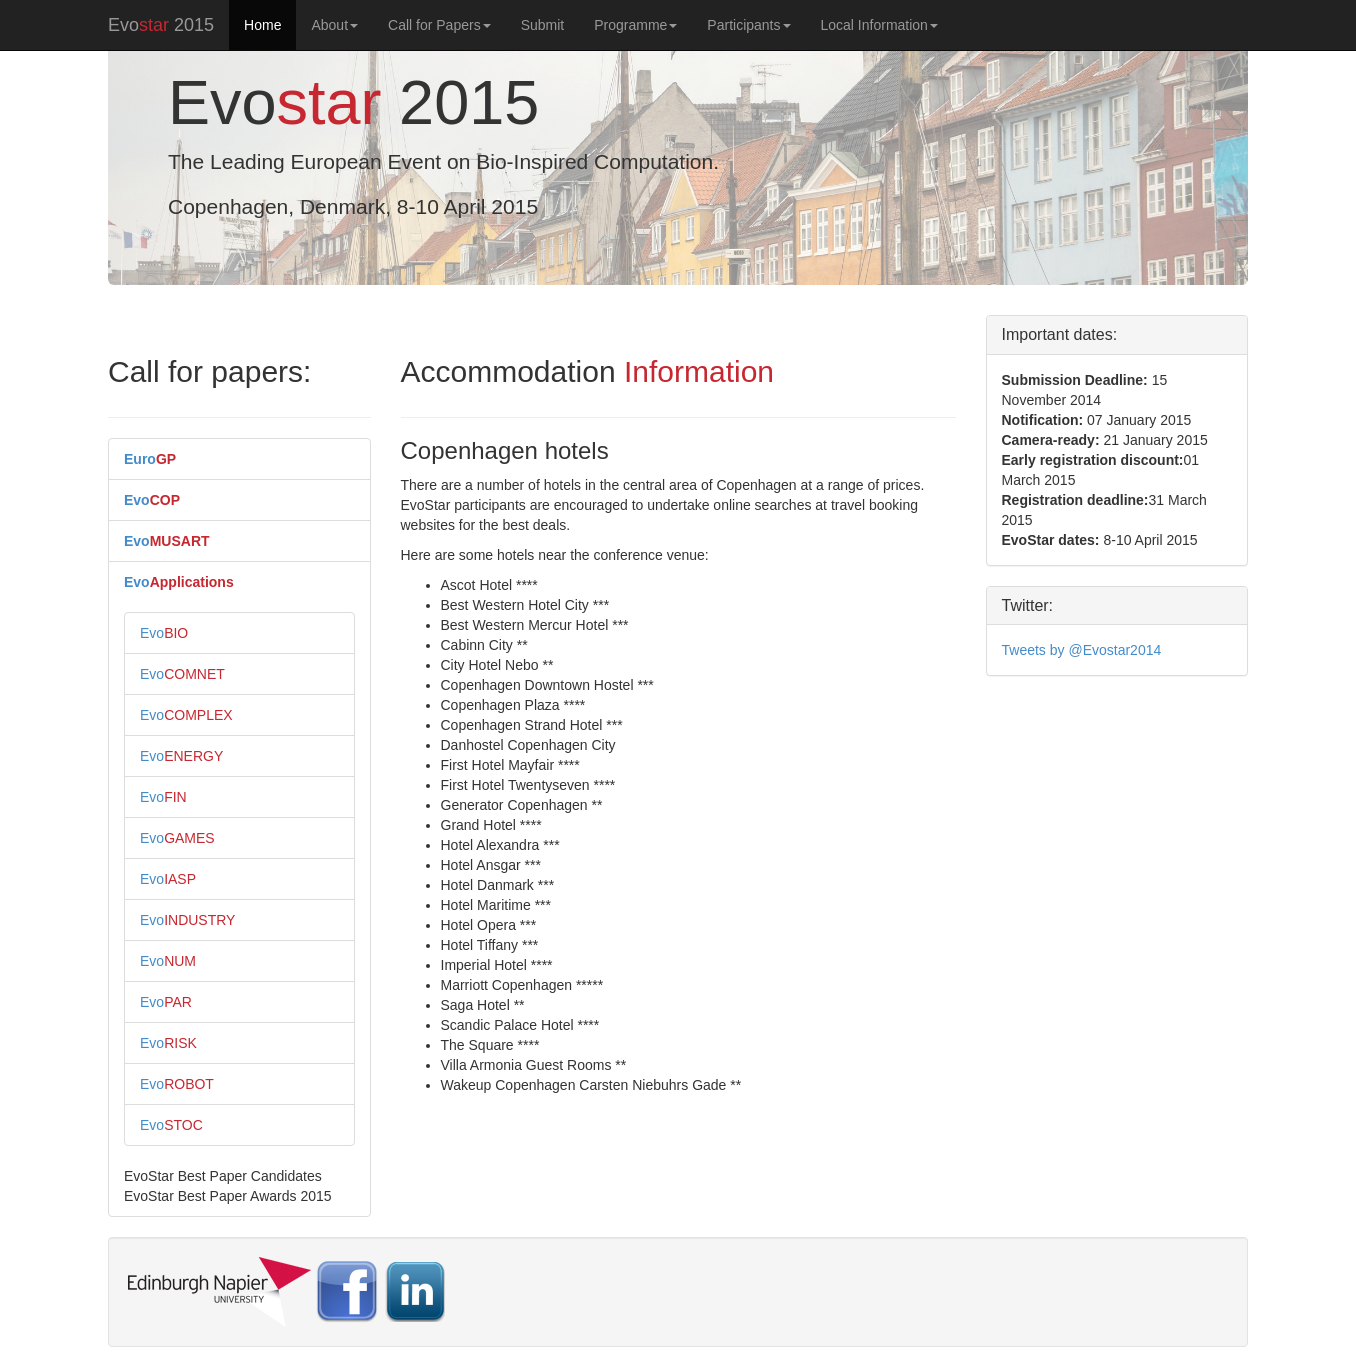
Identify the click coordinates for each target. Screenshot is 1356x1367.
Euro (150, 459)
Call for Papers (439, 25)
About (334, 25)
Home (262, 25)
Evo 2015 (161, 25)
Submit (543, 25)
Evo (152, 500)
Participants (748, 25)
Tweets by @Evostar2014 (1082, 650)
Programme (635, 25)
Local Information (879, 25)
